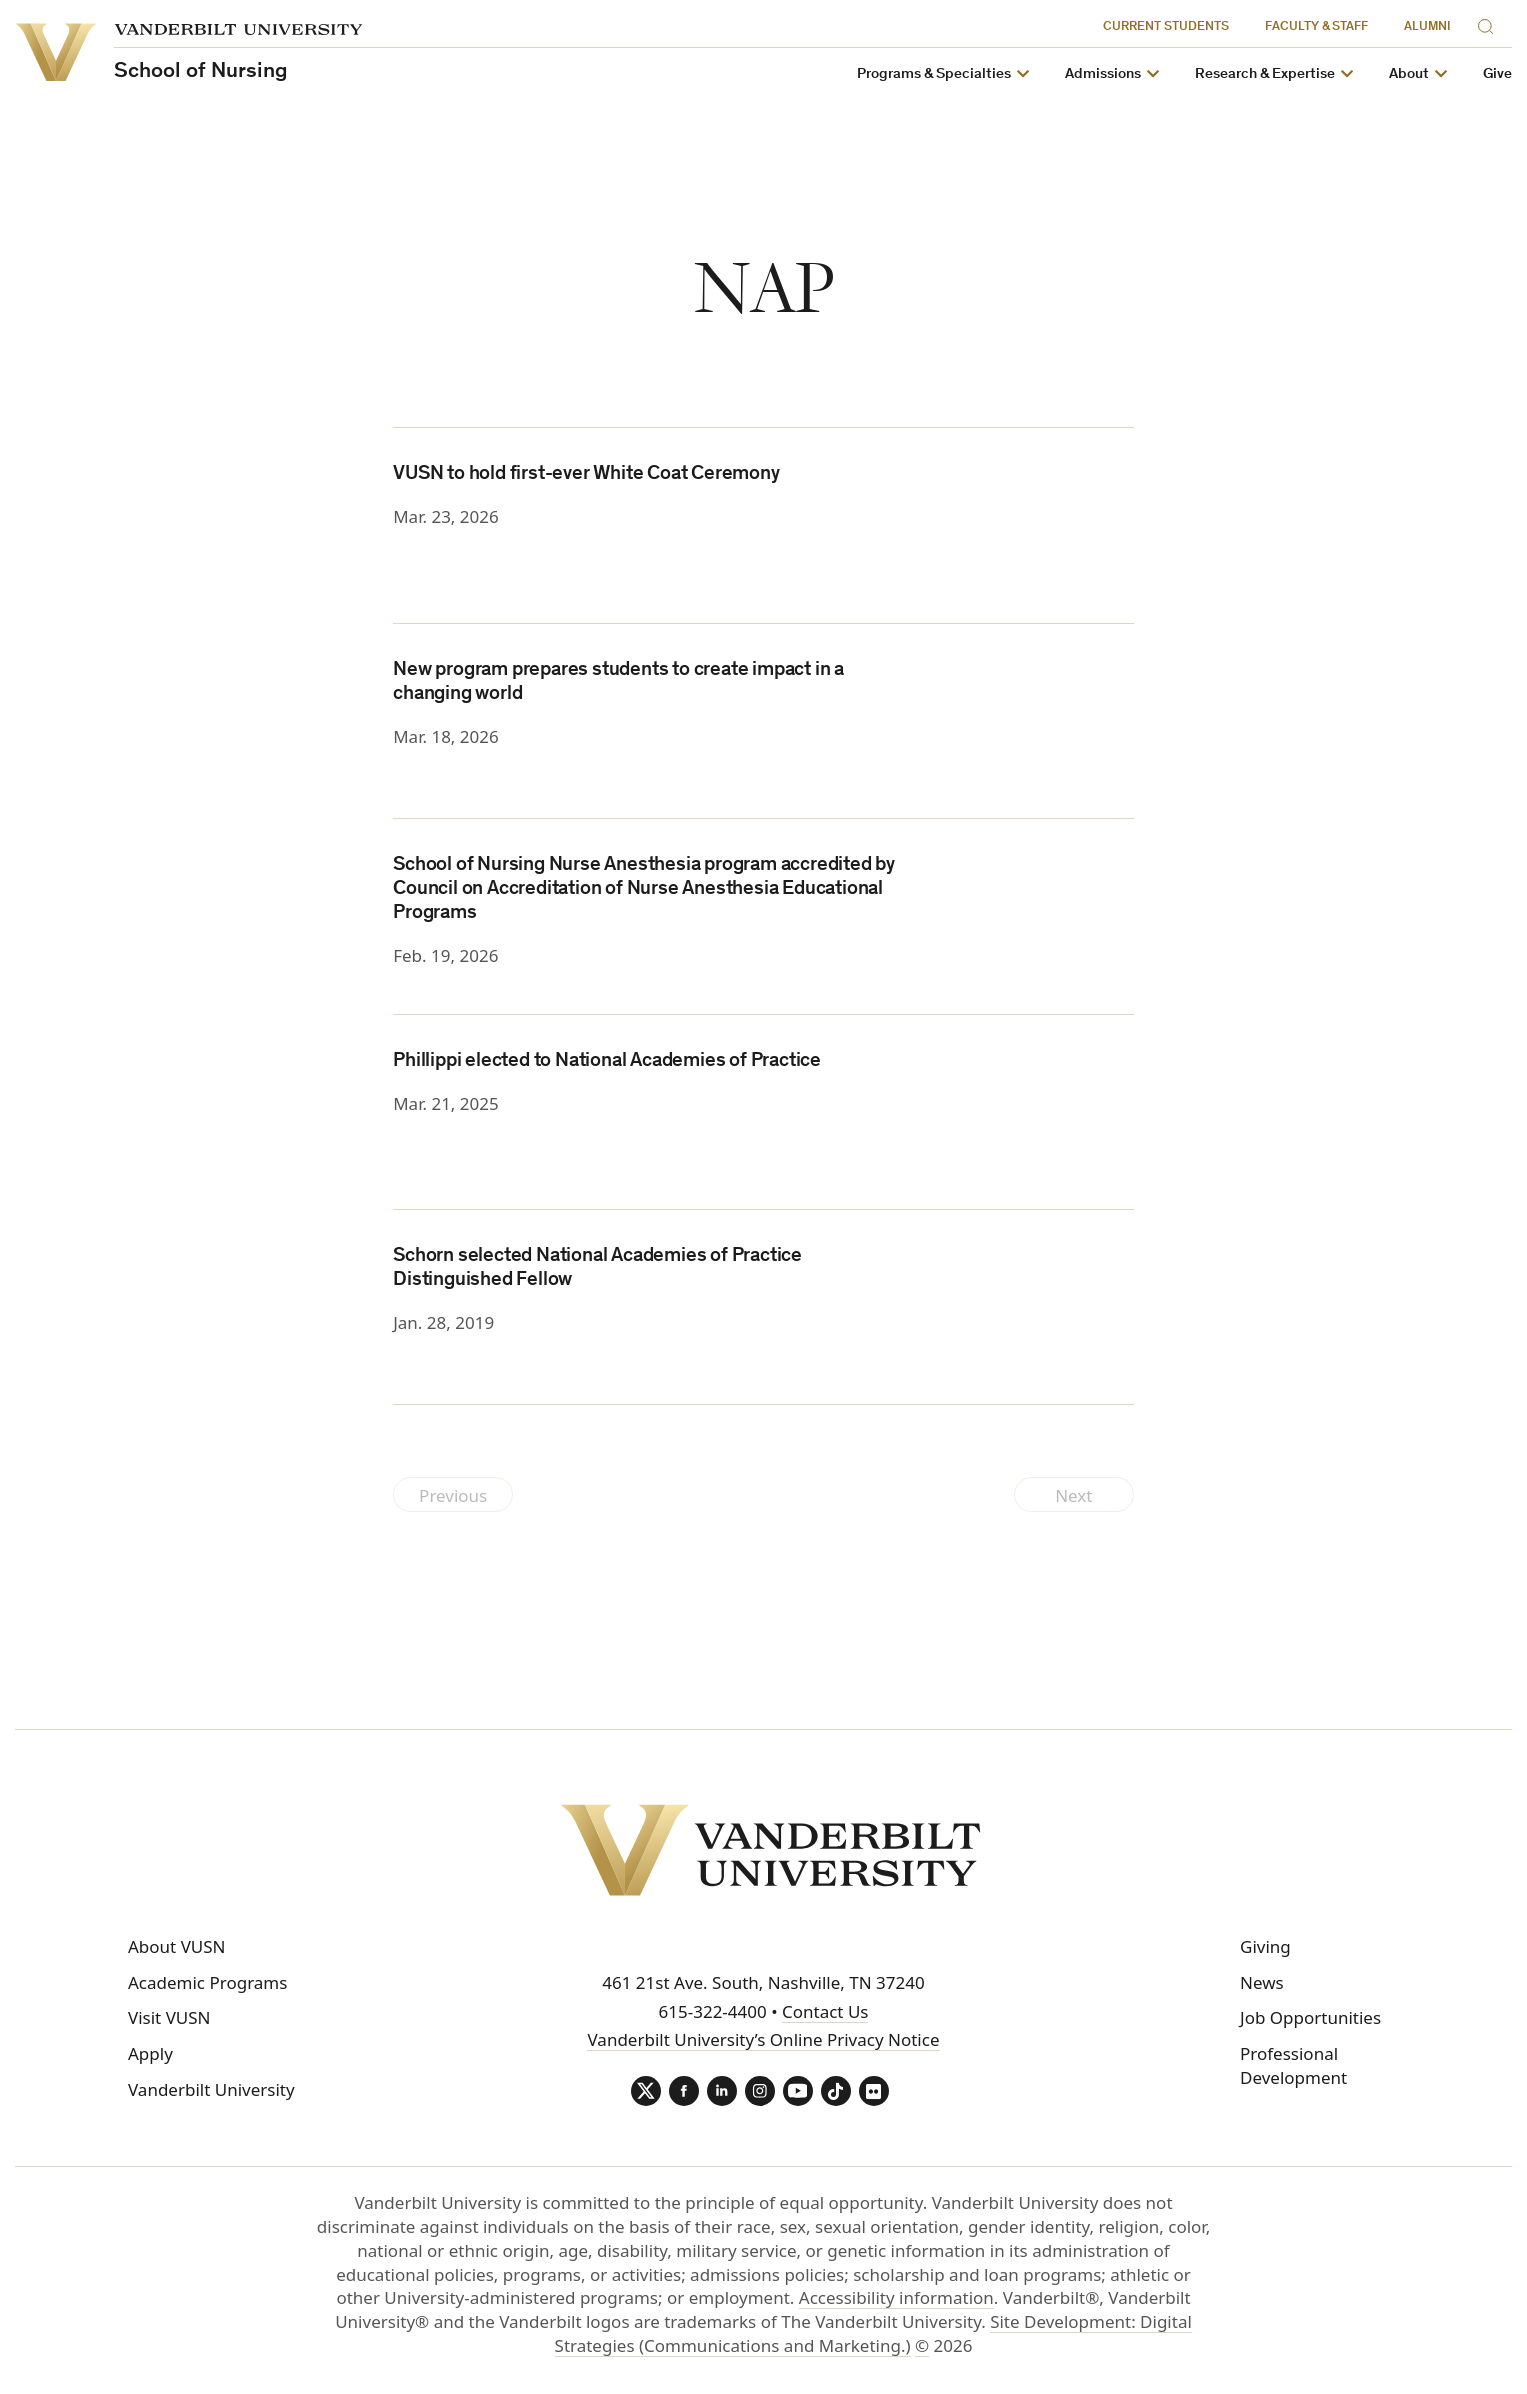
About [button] (1409, 74)
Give (1497, 74)
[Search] (1490, 23)
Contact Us (825, 2011)
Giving (1265, 1946)
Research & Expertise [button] (1265, 74)
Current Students (1166, 27)
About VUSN (177, 1946)
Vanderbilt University (211, 2089)
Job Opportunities (1310, 2017)
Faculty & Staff (1316, 27)
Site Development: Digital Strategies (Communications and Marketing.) (873, 2333)
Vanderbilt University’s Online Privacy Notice (763, 2039)
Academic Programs (207, 1982)
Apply (150, 2053)
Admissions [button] (1103, 74)
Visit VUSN (169, 2017)
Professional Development (1293, 2065)
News (1262, 1982)
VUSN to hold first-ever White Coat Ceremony (586, 475)
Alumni (1427, 27)
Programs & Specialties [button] (934, 74)
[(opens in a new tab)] (1041, 720)
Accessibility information (896, 2297)
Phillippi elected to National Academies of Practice (607, 1062)
